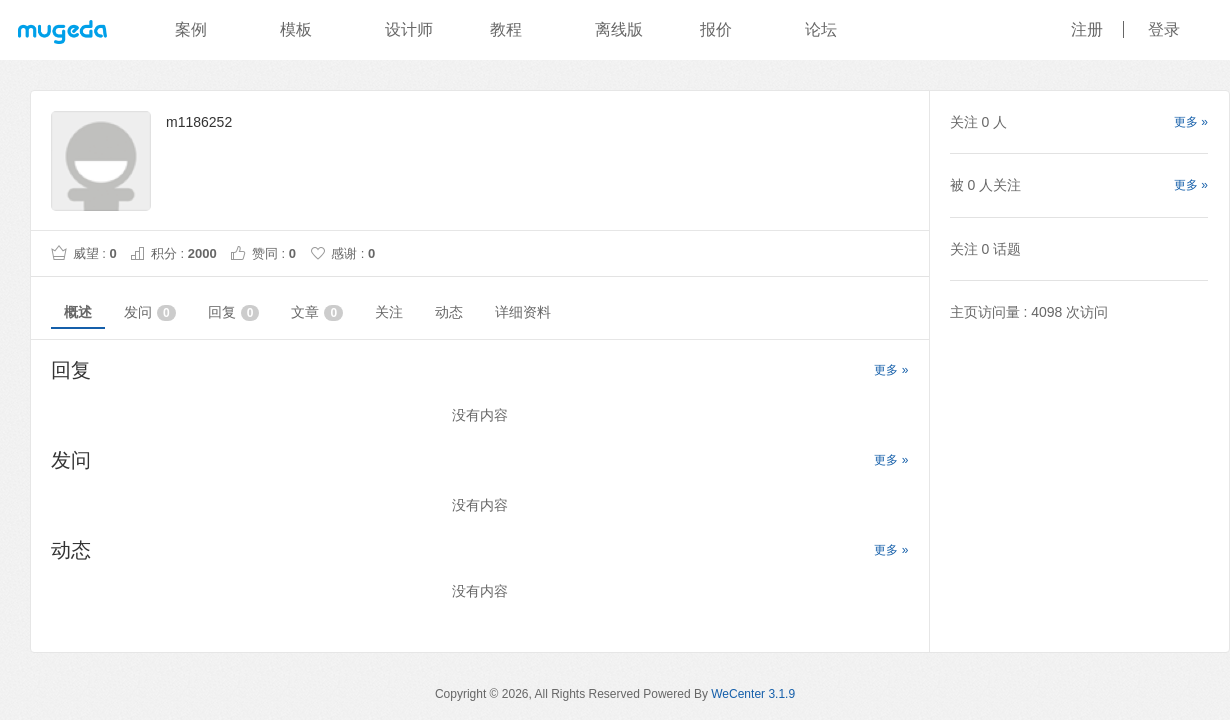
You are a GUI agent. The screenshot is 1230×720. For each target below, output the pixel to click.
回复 (234, 312)
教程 (506, 29)
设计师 (409, 29)
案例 (191, 29)
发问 (150, 312)
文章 (317, 312)
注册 (1087, 29)
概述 (78, 312)
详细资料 (523, 312)
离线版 (619, 29)
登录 (1164, 29)
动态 (449, 312)
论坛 (821, 29)
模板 (296, 29)
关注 (389, 312)
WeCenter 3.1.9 (753, 694)
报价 (716, 29)
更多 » (891, 370)
